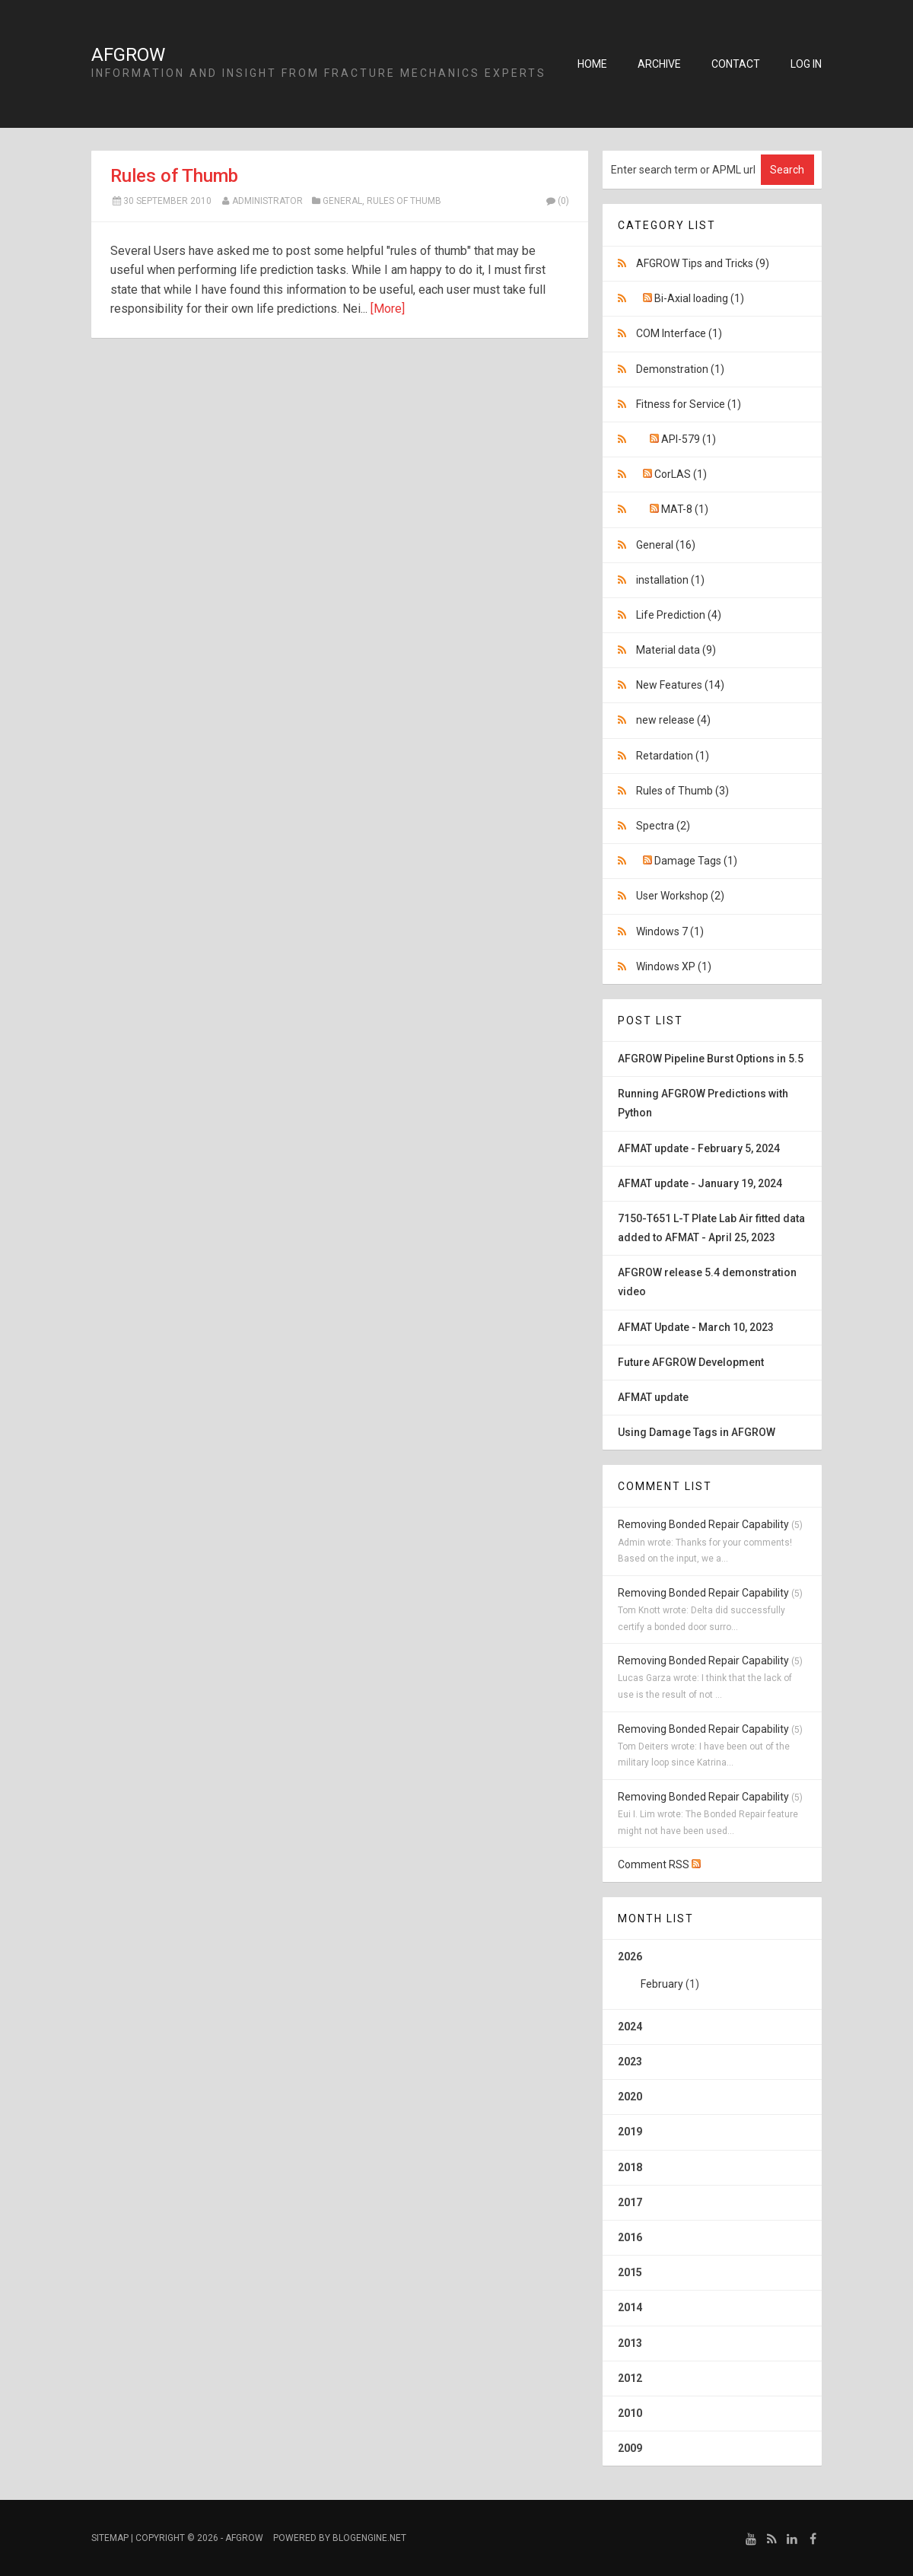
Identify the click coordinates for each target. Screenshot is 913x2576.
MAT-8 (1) (684, 509)
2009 (630, 2448)
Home (592, 64)
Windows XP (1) (673, 966)
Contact (735, 64)
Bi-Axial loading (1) (699, 298)
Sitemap (110, 2538)
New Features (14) (680, 685)
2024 (630, 2026)
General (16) (665, 545)
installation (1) (670, 580)
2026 (712, 1975)
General (342, 201)
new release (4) (673, 720)
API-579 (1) (688, 439)
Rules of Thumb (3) (682, 791)
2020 (630, 2096)
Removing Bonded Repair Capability (703, 1524)
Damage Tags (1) (695, 861)
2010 (630, 2413)
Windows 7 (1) (670, 931)
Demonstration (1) (680, 369)
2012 (630, 2378)
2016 (630, 2237)
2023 (630, 2061)
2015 (630, 2272)
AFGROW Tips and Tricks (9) (702, 263)
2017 (630, 2202)
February (662, 1984)
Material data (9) (676, 650)
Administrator (267, 201)
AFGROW (128, 54)
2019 (630, 2131)
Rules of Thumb (174, 175)
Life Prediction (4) (678, 615)
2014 (630, 2307)
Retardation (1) (672, 756)
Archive (659, 64)
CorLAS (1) (680, 474)
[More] (388, 308)
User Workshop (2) (680, 896)
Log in (806, 64)
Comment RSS (659, 1864)
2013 (630, 2343)
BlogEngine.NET (369, 2538)
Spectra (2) (663, 826)
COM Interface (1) (679, 333)
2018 (630, 2167)
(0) (557, 201)
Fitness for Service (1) (688, 404)
